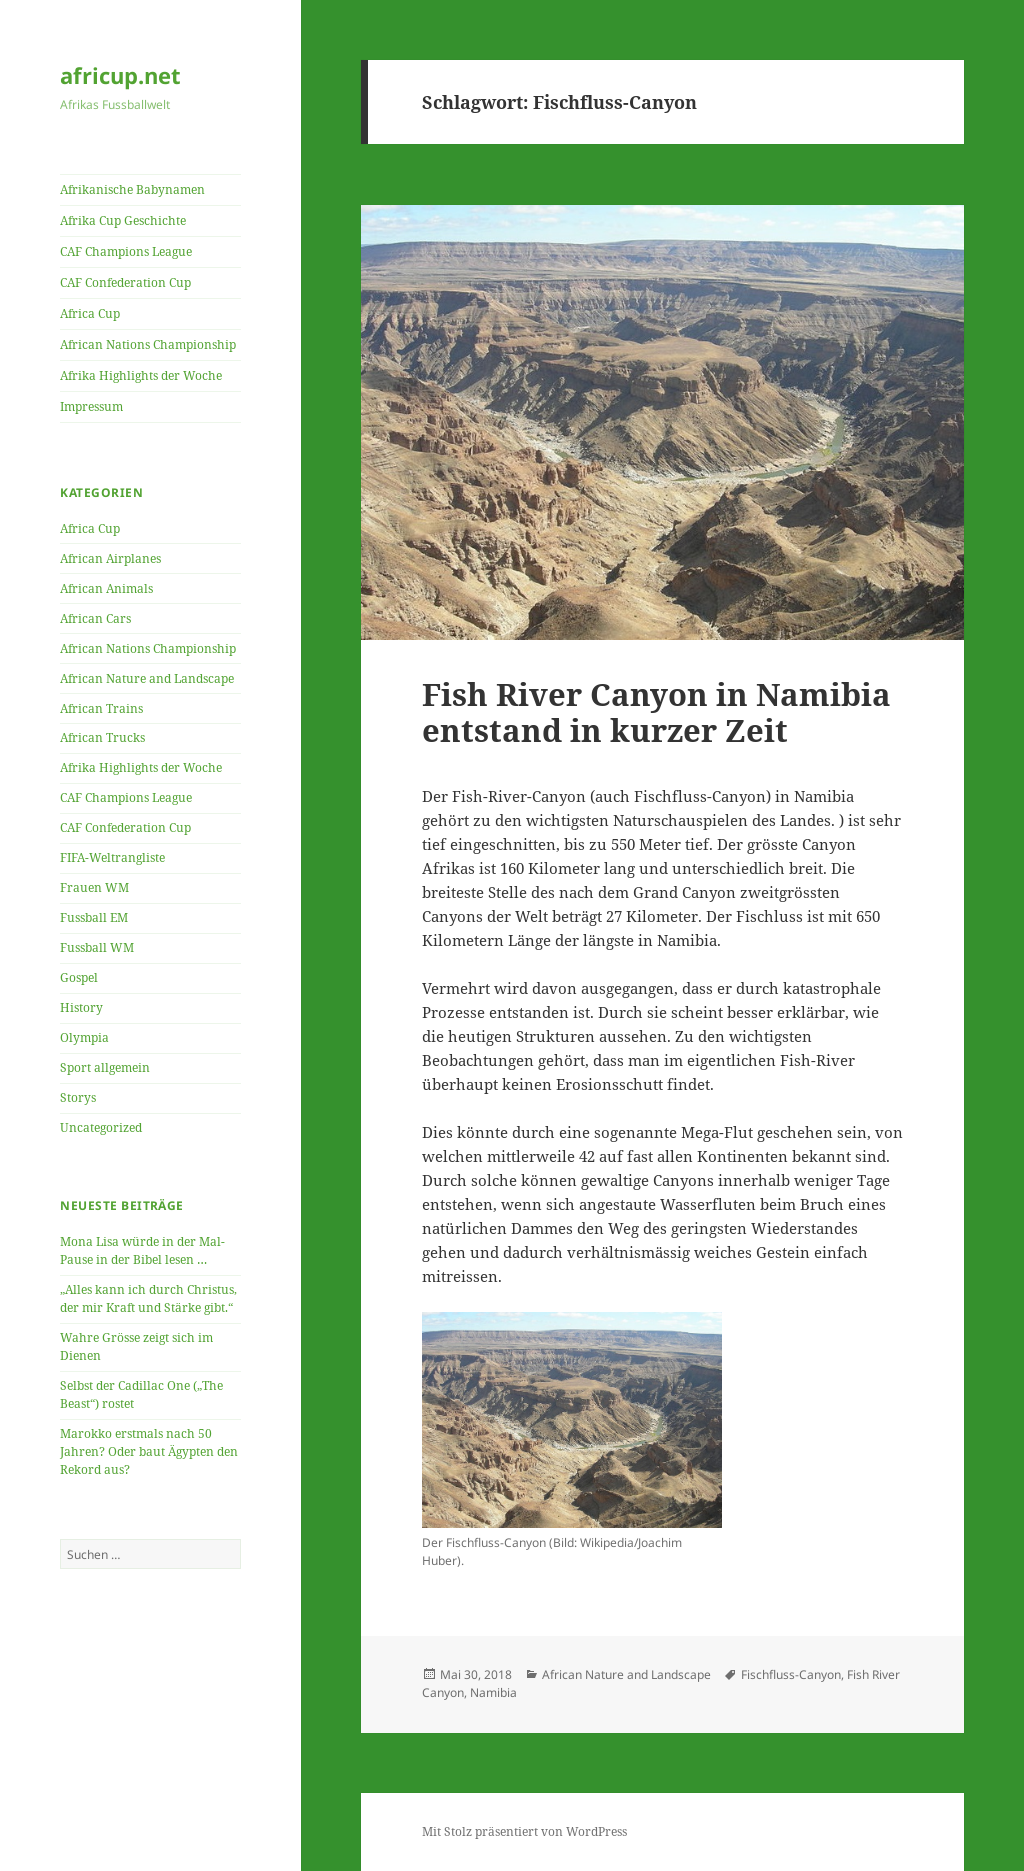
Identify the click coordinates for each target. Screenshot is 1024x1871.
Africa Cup (90, 313)
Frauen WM (94, 887)
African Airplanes (110, 558)
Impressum (91, 406)
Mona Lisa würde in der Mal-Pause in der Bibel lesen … (142, 1250)
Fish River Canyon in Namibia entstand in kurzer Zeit (656, 712)
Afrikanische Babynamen (132, 189)
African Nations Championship (148, 344)
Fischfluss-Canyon (791, 1674)
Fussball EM (94, 917)
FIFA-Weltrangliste (112, 857)
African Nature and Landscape (147, 678)
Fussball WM (97, 947)
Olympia (84, 1037)
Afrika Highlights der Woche (141, 375)
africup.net (120, 75)
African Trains (101, 708)
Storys (78, 1097)
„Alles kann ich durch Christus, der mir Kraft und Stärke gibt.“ (148, 1298)
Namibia (493, 1692)
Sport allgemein (105, 1067)
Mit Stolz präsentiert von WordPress (524, 1831)
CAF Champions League (126, 251)
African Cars (95, 618)
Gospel (79, 977)
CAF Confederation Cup (125, 282)
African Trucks (102, 737)
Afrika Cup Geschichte (123, 220)
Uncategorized (101, 1127)
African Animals (106, 588)
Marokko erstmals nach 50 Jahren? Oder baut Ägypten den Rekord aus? (149, 1451)
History (81, 1007)
